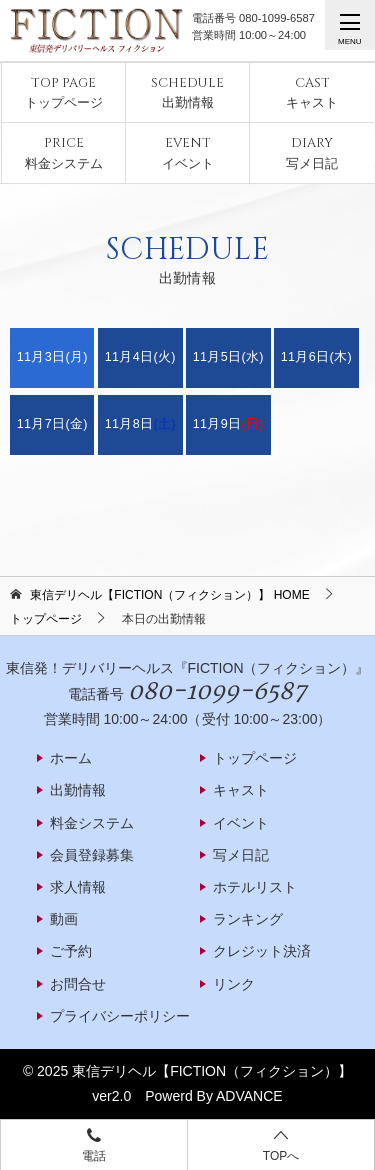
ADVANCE (249, 1096)
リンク (234, 984)
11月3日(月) (52, 357)
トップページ (64, 92)
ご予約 (71, 951)
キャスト (312, 92)
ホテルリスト (255, 887)
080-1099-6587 (277, 18)
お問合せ (78, 984)
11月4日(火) (140, 357)
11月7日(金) (52, 424)
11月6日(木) (316, 357)
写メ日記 (312, 152)
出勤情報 (187, 92)
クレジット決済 (262, 951)
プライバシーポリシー (120, 1016)
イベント (188, 152)
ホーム (71, 758)
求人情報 (78, 887)
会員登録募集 (92, 855)
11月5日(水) (228, 357)
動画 (64, 919)
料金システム (64, 152)
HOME (169, 595)
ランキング (248, 919)
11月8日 (140, 424)
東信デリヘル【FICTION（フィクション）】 (212, 1071)
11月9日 (228, 424)
